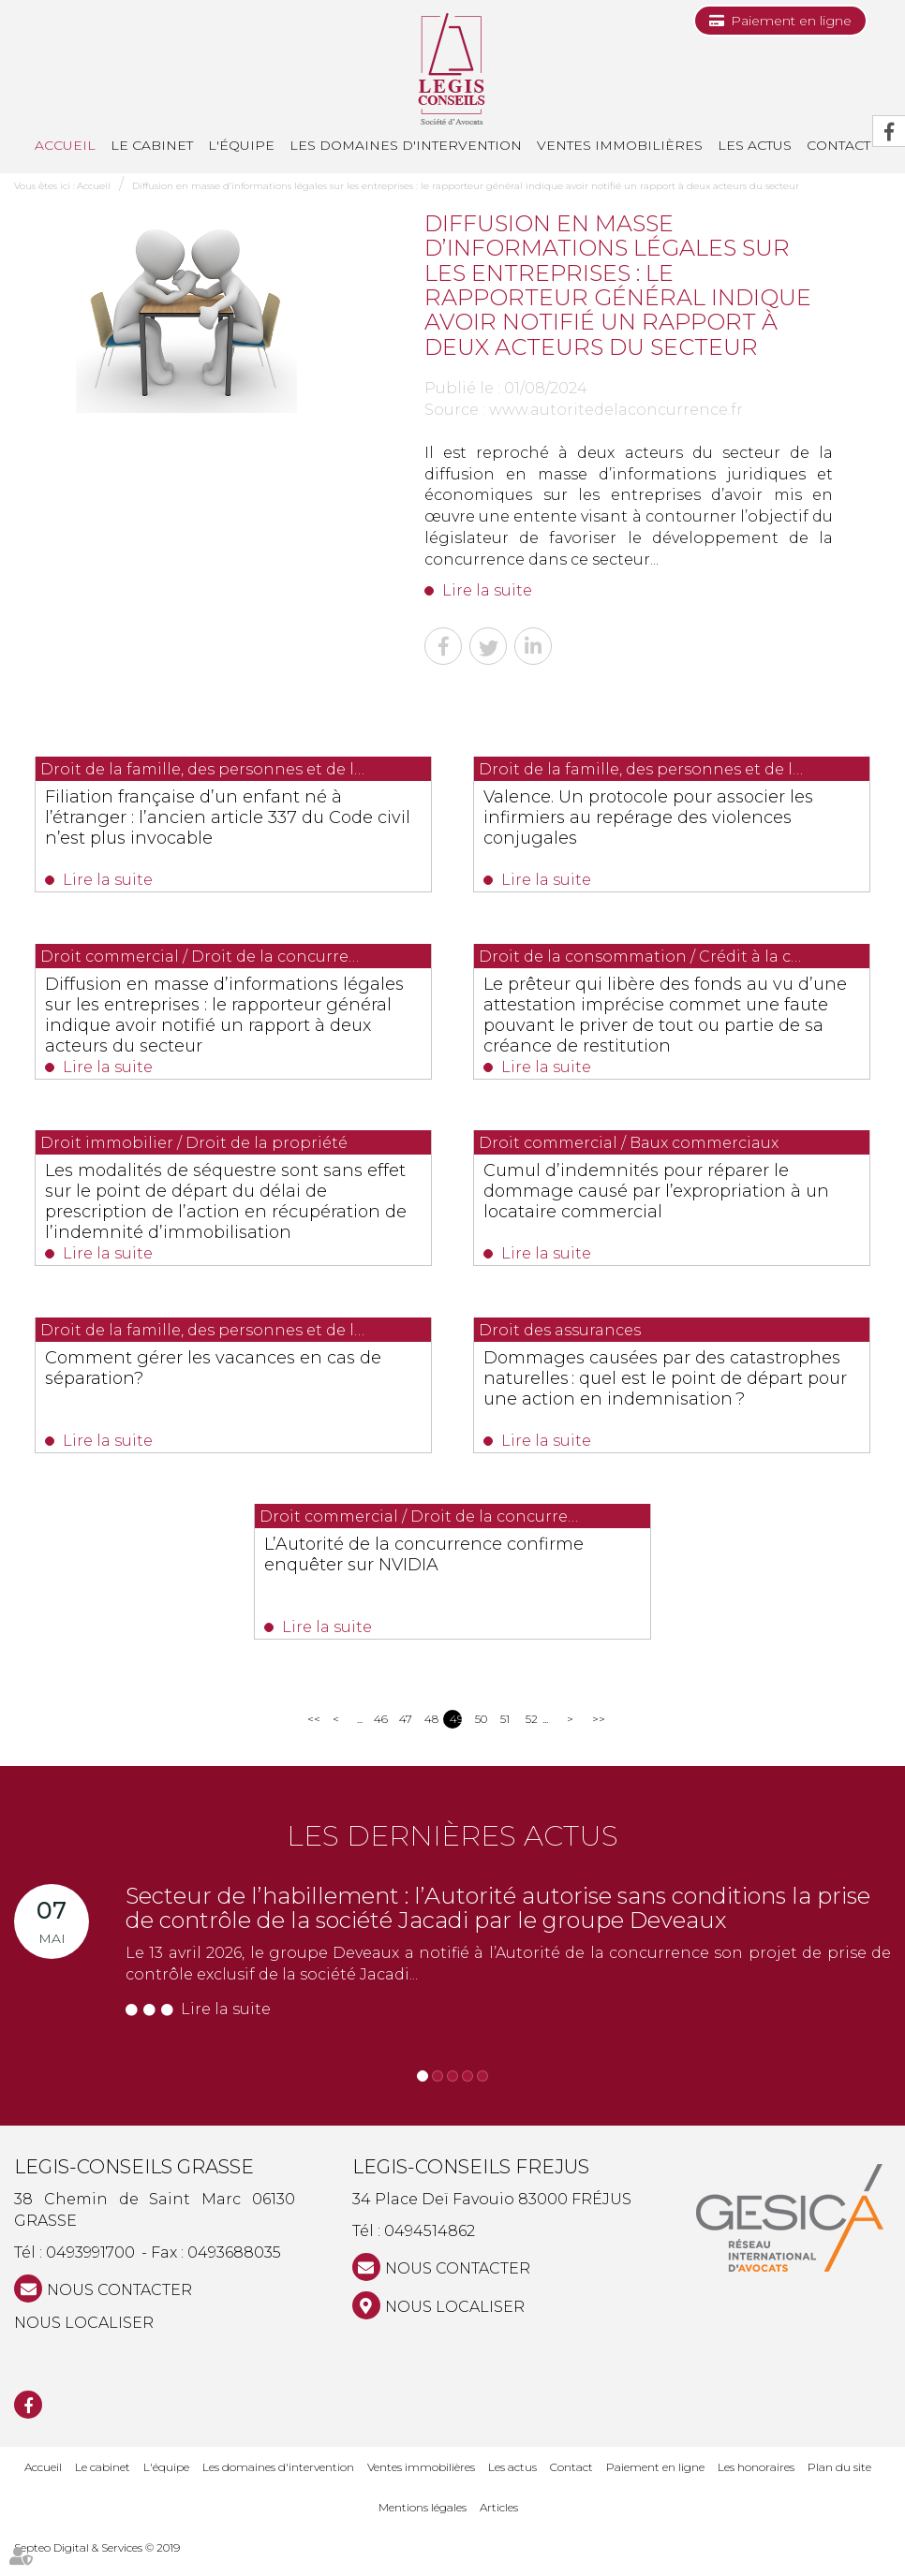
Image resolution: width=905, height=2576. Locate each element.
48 (430, 1739)
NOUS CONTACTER (119, 2310)
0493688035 (234, 2273)
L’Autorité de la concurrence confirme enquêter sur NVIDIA (422, 1571)
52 (532, 1739)
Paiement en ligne (791, 20)
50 (481, 1739)
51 (505, 1739)
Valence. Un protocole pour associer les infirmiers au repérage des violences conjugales (664, 817)
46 (380, 1739)
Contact (571, 2487)
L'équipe (241, 145)
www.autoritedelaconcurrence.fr (616, 410)
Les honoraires (756, 2487)
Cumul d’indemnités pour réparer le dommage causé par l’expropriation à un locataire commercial (666, 1199)
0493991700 (90, 2273)
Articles (499, 2527)
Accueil (65, 145)
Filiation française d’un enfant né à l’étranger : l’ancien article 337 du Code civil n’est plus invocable (223, 817)
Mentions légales (422, 2527)
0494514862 (429, 2251)
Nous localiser (84, 2343)
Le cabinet (152, 145)
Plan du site (839, 2487)
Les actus (755, 145)
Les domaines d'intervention (405, 145)
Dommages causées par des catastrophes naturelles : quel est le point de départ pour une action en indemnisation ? (663, 1401)
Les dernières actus (452, 1856)
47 (405, 1739)
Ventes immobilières (620, 145)
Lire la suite (487, 590)
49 (456, 1739)
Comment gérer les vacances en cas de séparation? (230, 1380)
